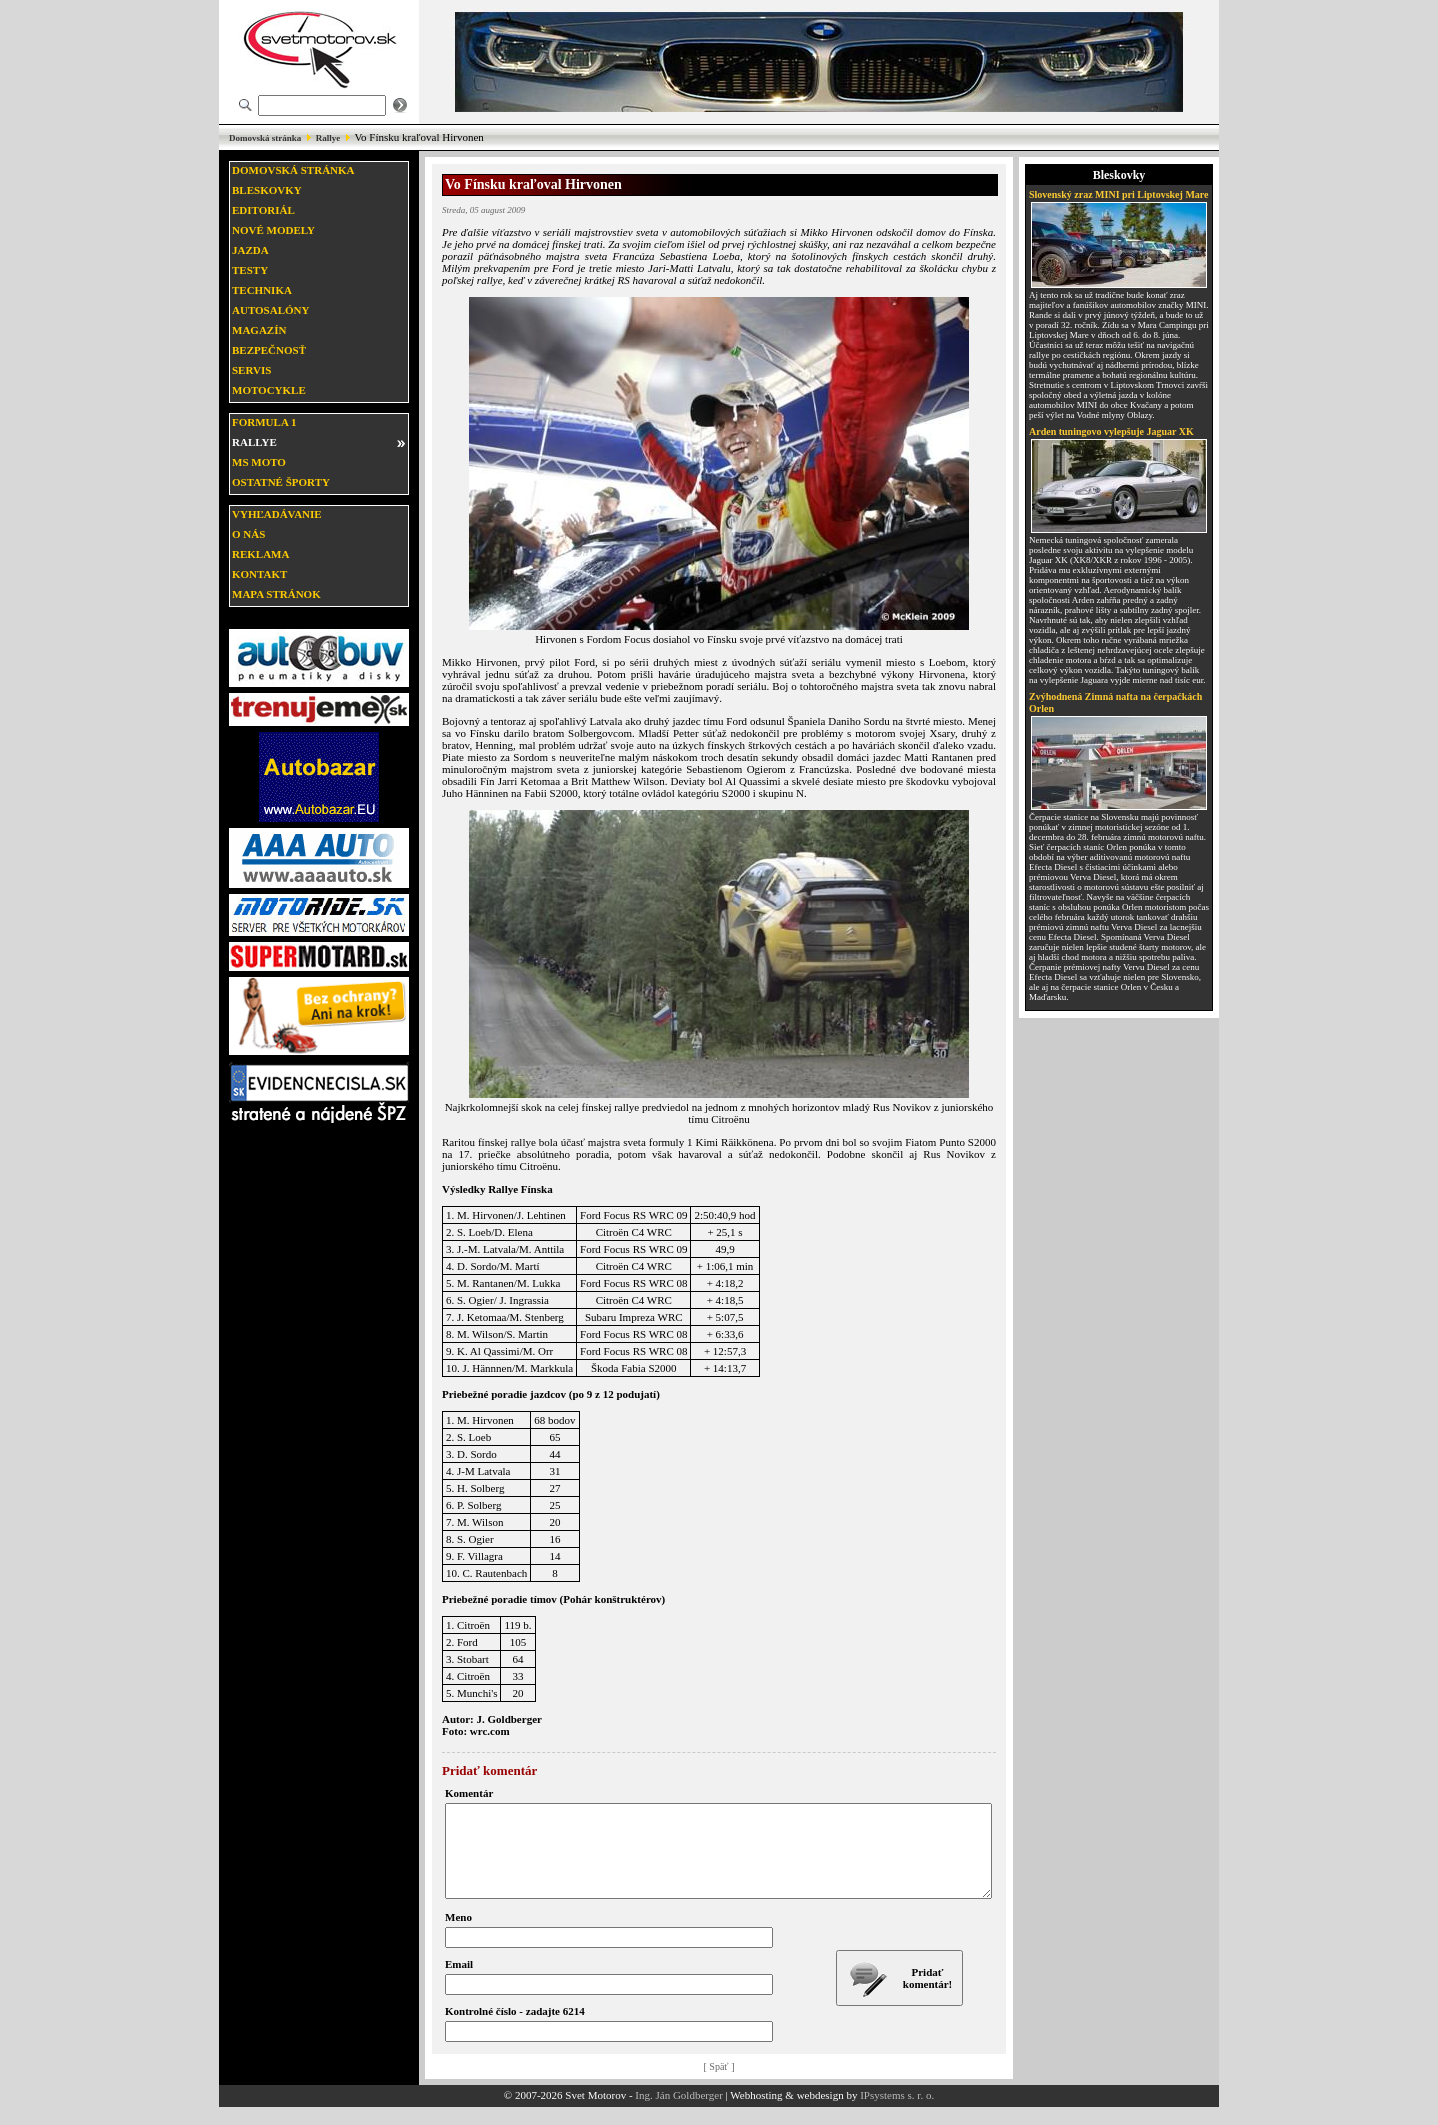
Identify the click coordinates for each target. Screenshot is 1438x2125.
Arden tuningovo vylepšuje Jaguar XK (1111, 431)
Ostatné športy (281, 482)
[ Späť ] (719, 2084)
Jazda (250, 250)
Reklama (260, 554)
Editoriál (263, 210)
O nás (248, 534)
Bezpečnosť (269, 350)
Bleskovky (267, 190)
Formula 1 (264, 422)
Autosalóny (270, 310)
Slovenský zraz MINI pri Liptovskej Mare (1119, 194)
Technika (262, 290)
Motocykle (269, 390)
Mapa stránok (276, 594)
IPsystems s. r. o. (897, 2113)
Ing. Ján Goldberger (678, 2113)
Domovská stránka (265, 138)
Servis (251, 370)
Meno (458, 1935)
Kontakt (259, 574)
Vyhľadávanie (277, 514)
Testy (250, 270)
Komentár (469, 1793)
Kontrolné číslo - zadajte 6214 (515, 2029)
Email (459, 1982)
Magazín (259, 330)
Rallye (328, 138)
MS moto (259, 462)
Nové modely (273, 230)
